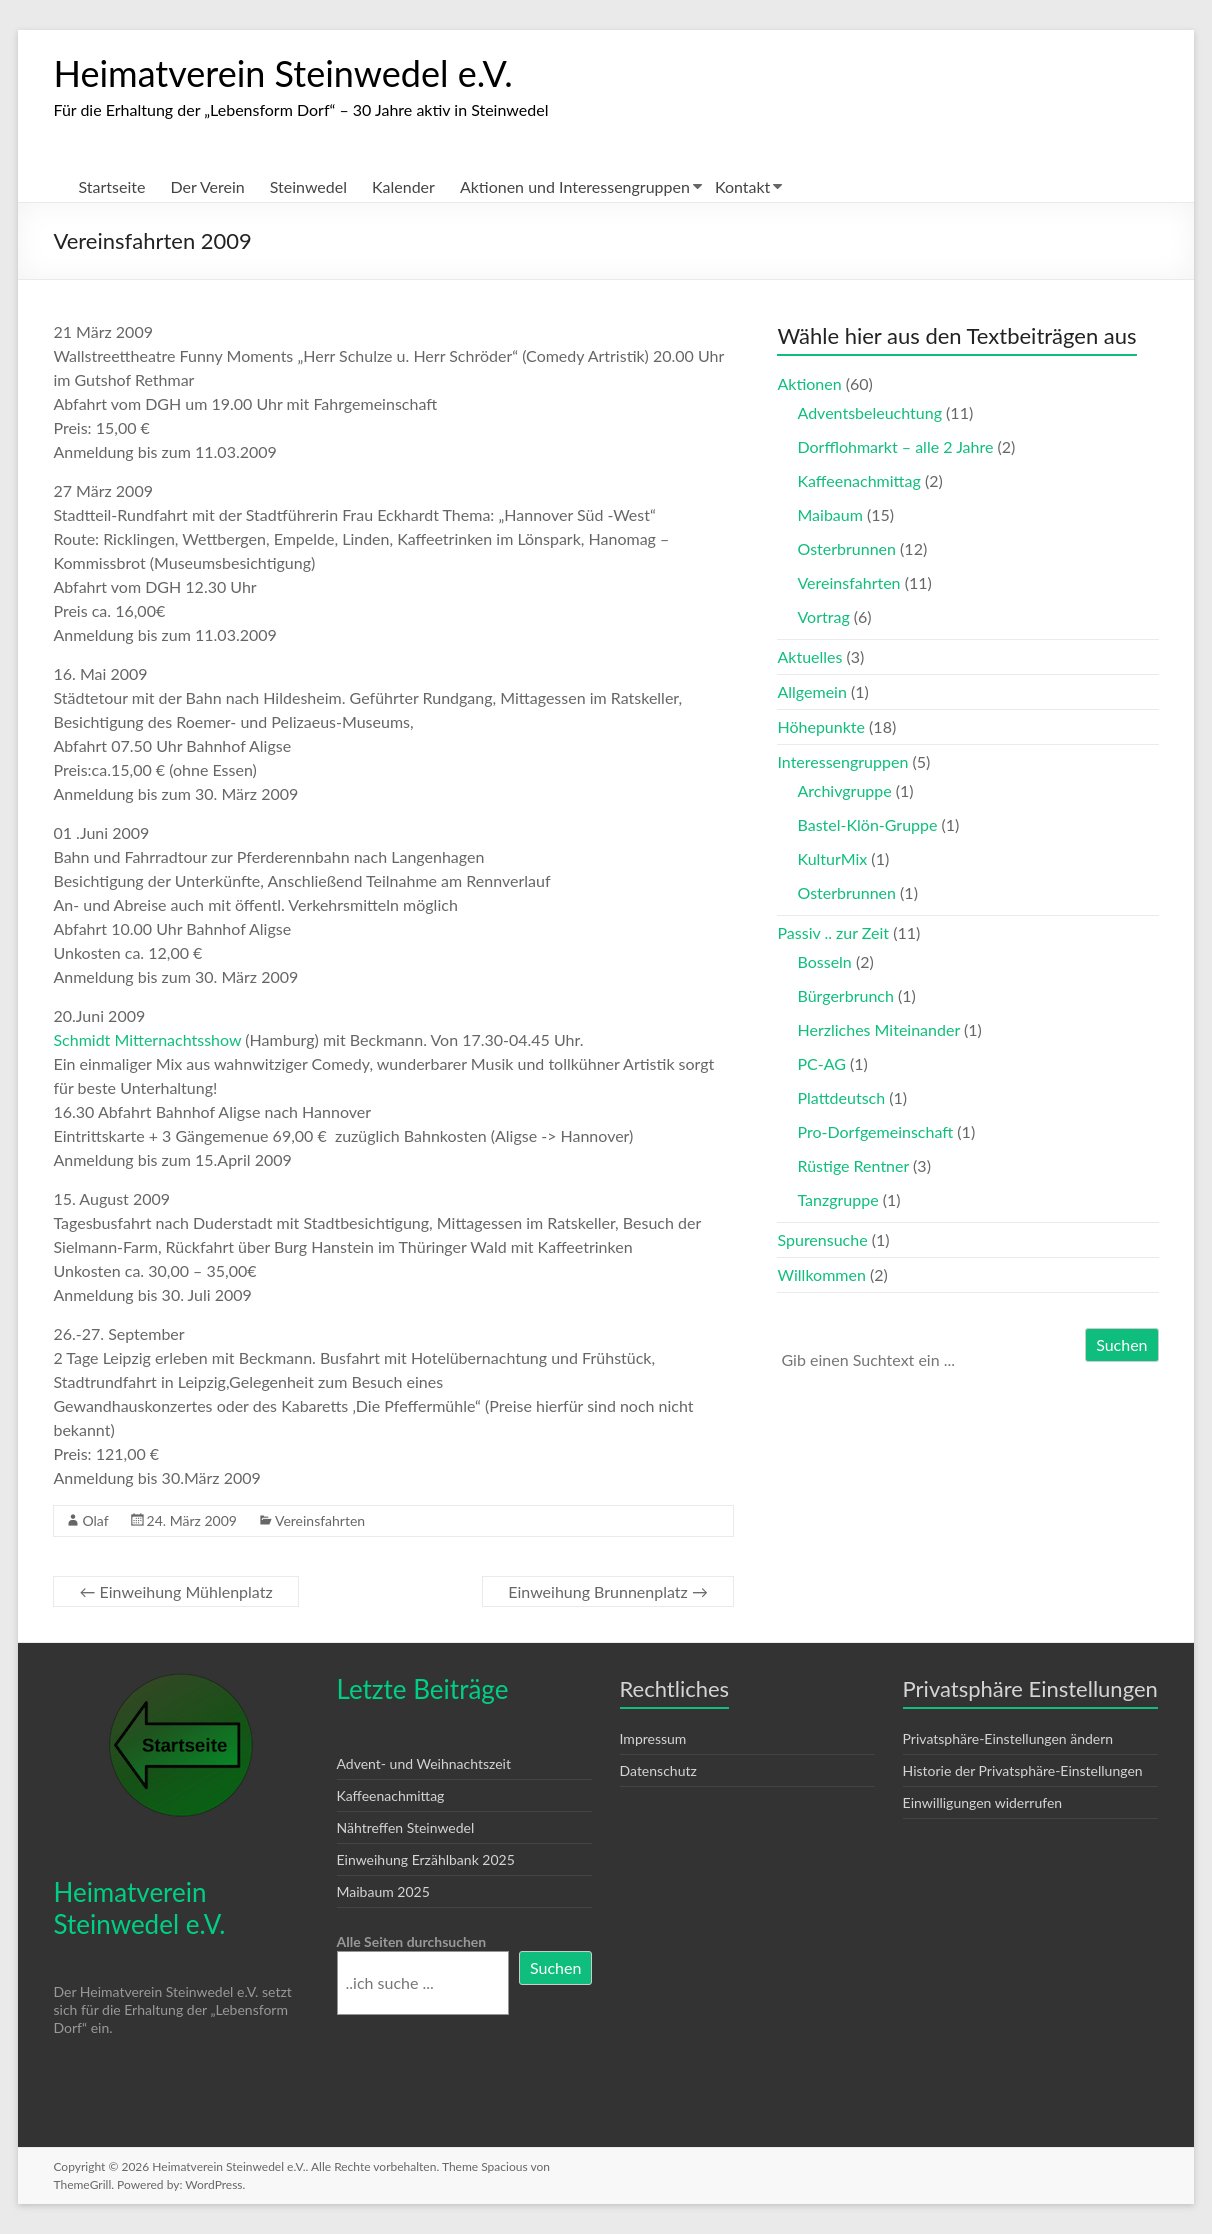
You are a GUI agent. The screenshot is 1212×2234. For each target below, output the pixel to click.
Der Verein (207, 186)
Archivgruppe (844, 790)
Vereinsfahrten (320, 1520)
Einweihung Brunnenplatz (608, 1591)
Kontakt (742, 186)
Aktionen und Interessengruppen (575, 186)
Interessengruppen (842, 761)
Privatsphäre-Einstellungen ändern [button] (1008, 1738)
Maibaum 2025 (383, 1891)
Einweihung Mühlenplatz (175, 1591)
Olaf (95, 1520)
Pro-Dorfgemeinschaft (875, 1131)
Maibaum (829, 514)
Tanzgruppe (837, 1199)
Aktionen (809, 383)
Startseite (111, 186)
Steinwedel (308, 186)
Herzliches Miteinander (878, 1029)
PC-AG (821, 1063)
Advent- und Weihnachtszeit (424, 1763)
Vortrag (823, 616)
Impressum (653, 1738)
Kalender (403, 186)
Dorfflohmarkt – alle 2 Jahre (895, 446)
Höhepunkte (821, 726)
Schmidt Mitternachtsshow (149, 1039)
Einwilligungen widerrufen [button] (983, 1802)
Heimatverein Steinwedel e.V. (282, 73)
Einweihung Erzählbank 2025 (426, 1859)
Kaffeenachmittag (858, 480)
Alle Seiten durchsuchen (412, 1941)
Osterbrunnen (846, 548)
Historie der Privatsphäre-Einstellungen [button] (1023, 1770)
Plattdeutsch (841, 1097)
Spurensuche (822, 1239)
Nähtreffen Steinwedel (406, 1827)
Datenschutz (658, 1770)
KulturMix (832, 858)
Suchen (1121, 1344)
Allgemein (811, 691)
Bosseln (824, 961)
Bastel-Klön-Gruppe (867, 824)
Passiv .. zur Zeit (833, 932)
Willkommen (821, 1274)
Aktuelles (809, 656)
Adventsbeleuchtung (869, 412)
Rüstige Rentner (853, 1165)
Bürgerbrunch (845, 995)
